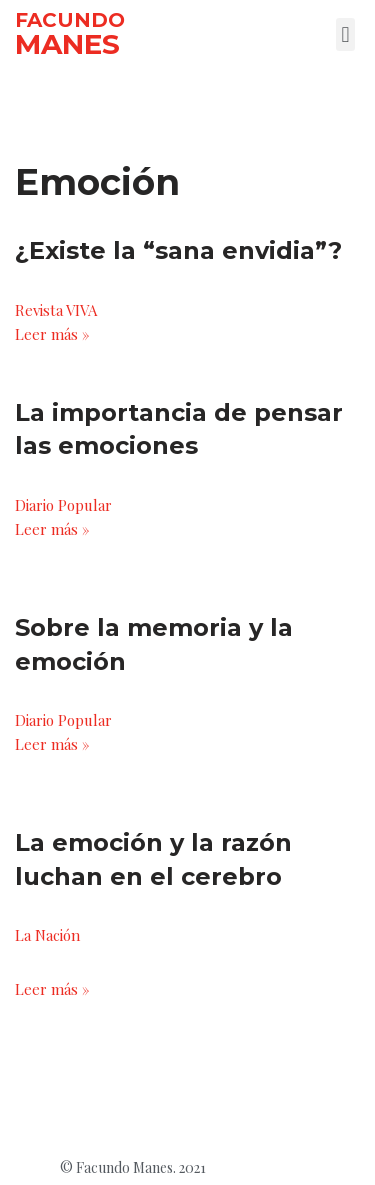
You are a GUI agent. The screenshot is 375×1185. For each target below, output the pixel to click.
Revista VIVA (56, 310)
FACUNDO (70, 20)
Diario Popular (63, 505)
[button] (345, 34)
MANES (67, 44)
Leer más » (52, 334)
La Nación (47, 935)
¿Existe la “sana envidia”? (178, 250)
